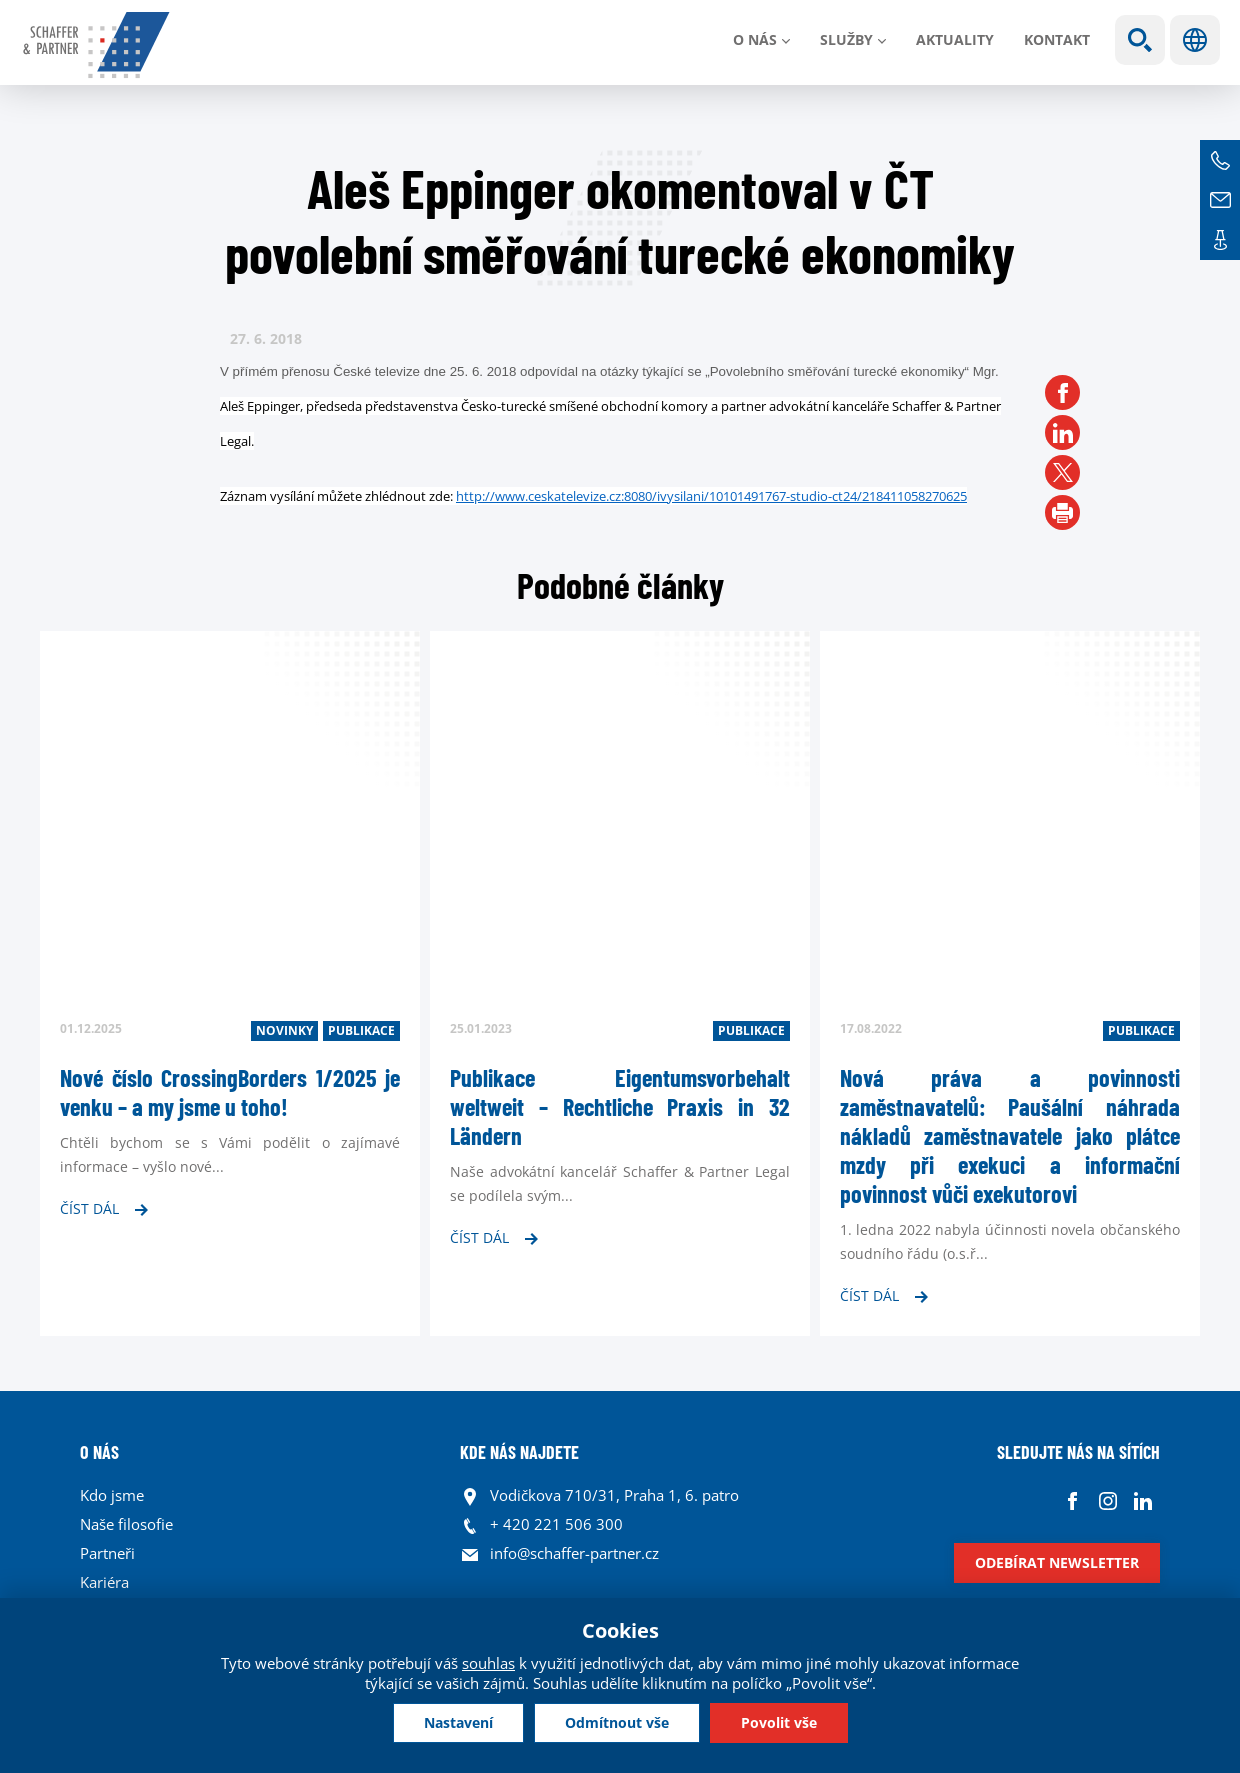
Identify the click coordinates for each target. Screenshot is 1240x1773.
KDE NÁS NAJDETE (519, 1452)
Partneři (107, 1553)
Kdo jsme (112, 1495)
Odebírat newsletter (1057, 1562)
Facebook (1072, 1500)
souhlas (488, 1663)
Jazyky (1195, 40)
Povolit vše (779, 1722)
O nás (755, 39)
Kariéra (104, 1582)
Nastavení (458, 1722)
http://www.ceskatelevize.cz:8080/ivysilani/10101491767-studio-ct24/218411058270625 (711, 496)
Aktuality (955, 39)
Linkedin (1142, 1500)
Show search (1140, 40)
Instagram (1107, 1500)
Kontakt (1057, 39)
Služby (846, 39)
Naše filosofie (126, 1524)
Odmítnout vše (617, 1722)
